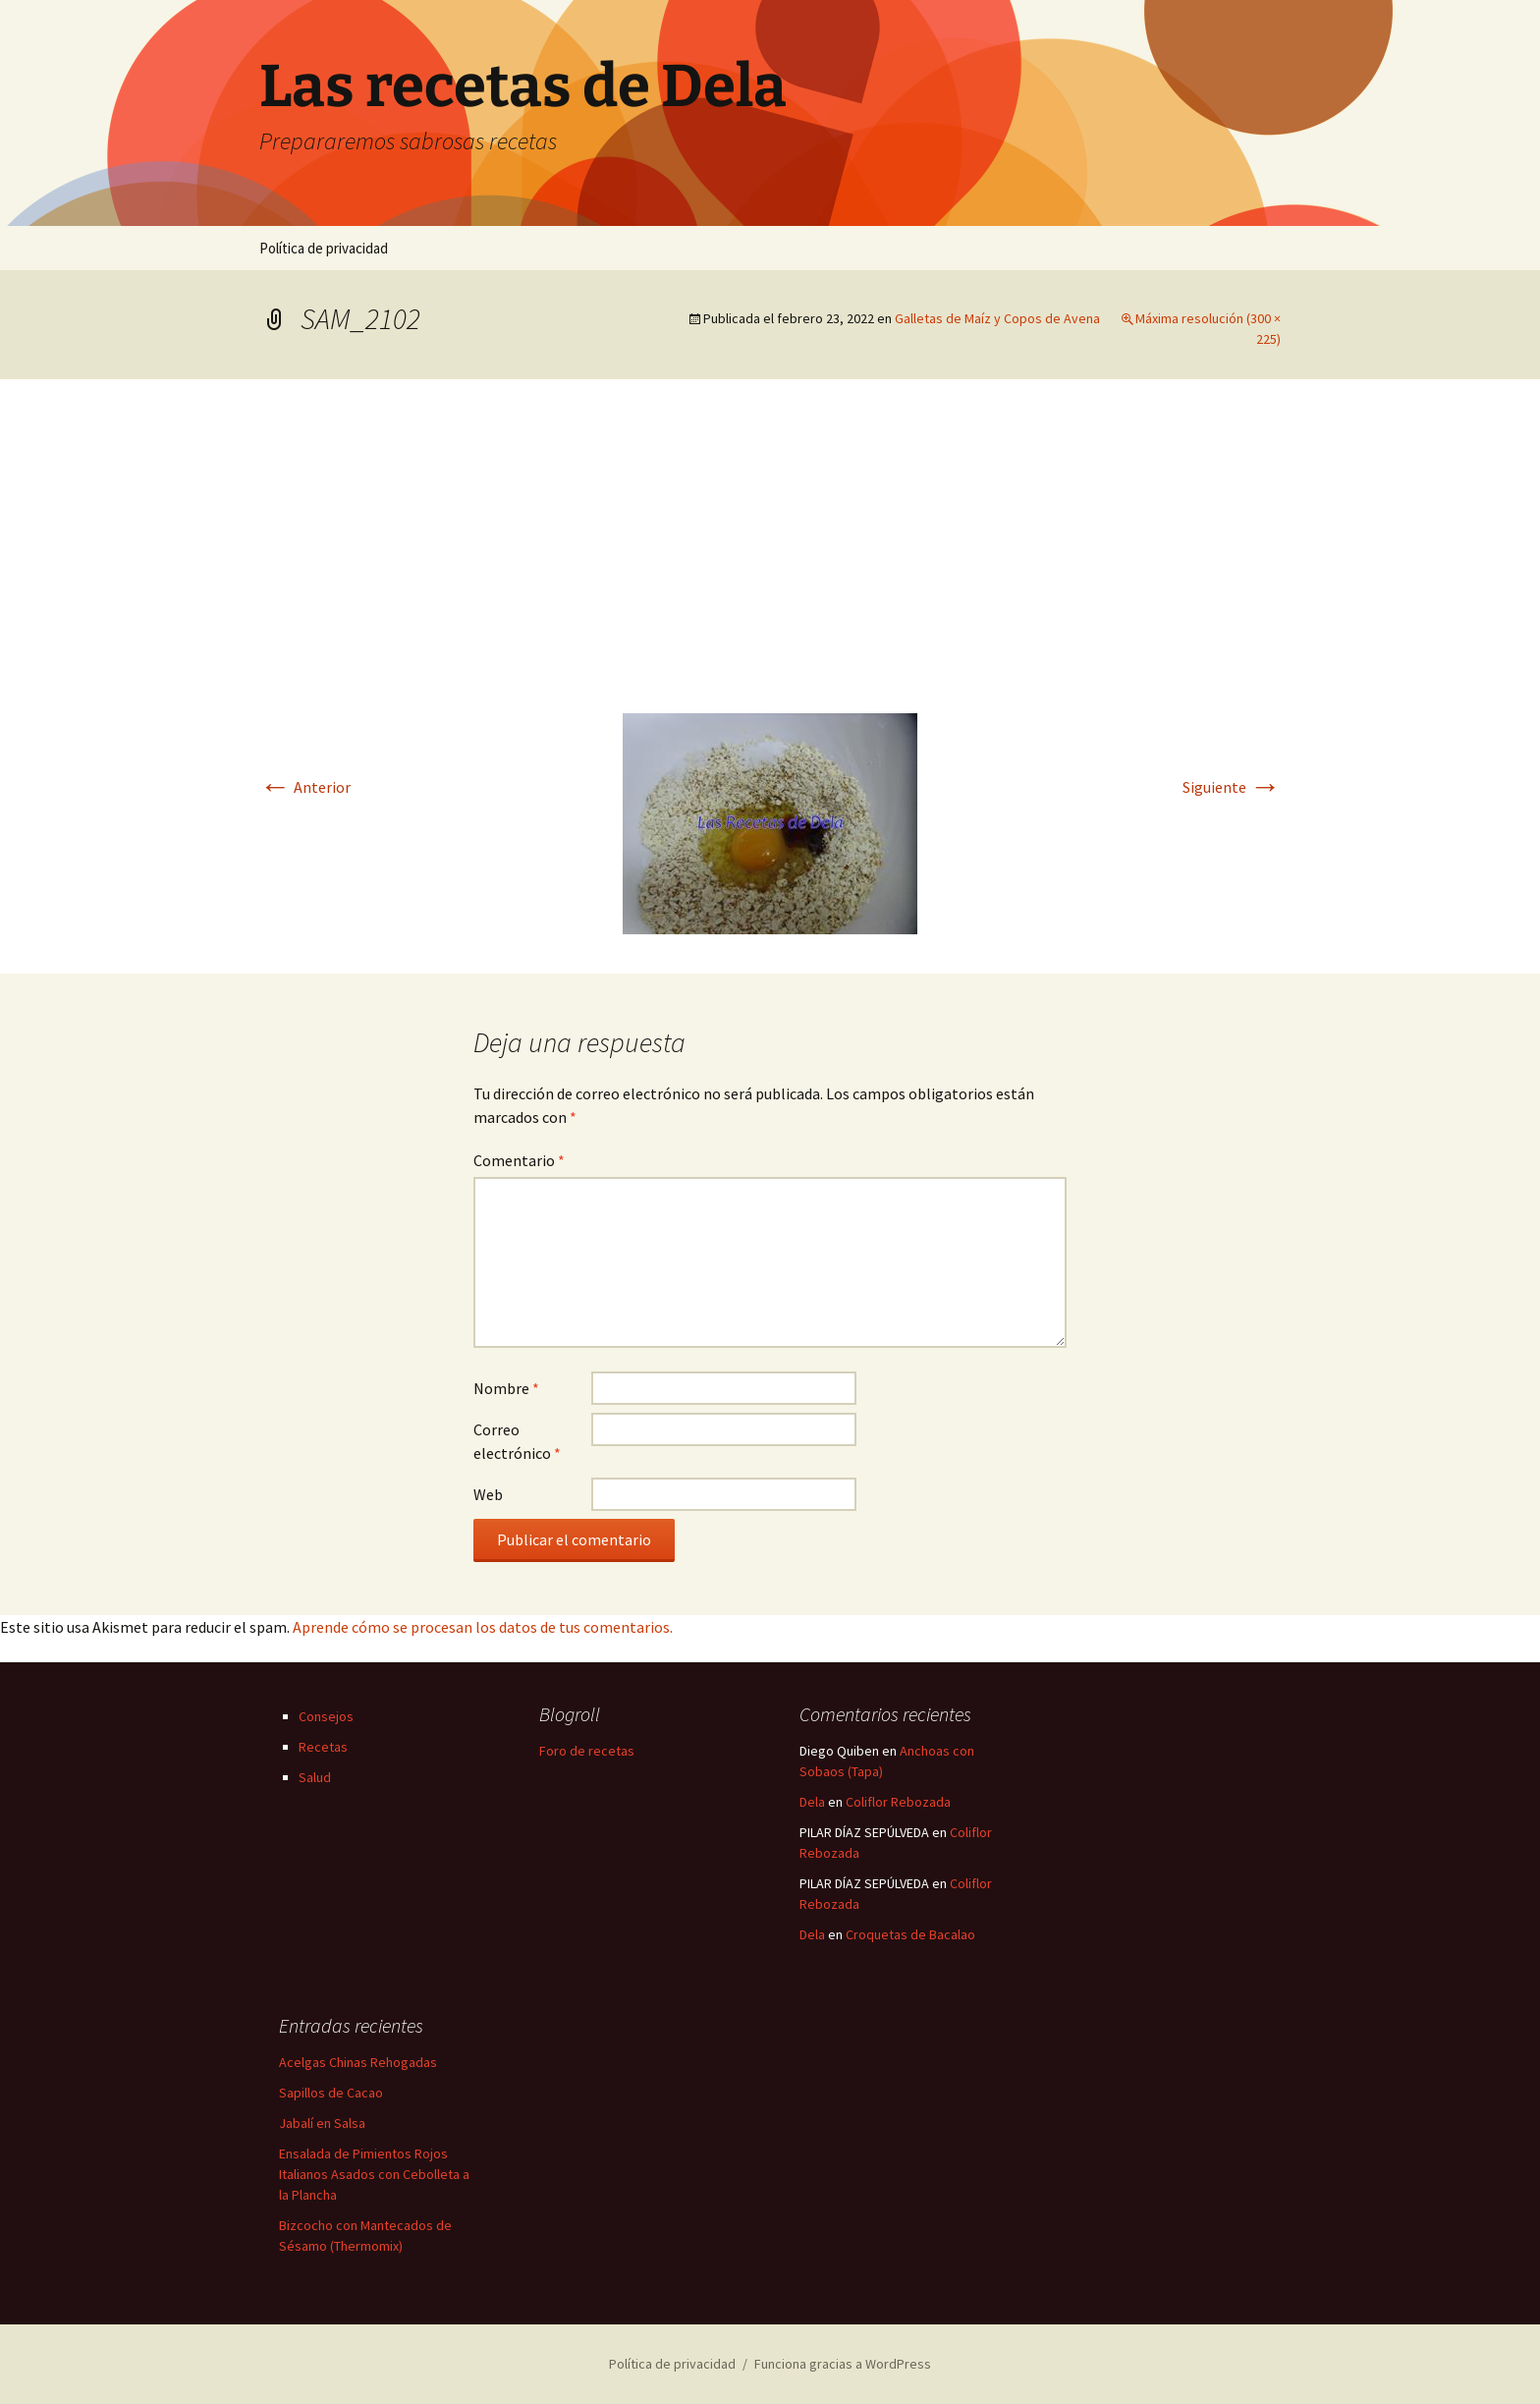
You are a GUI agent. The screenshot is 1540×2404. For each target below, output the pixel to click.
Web (488, 1494)
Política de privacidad (323, 248)
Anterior (305, 787)
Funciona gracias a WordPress (842, 2364)
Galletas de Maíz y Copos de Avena (997, 318)
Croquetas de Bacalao (910, 1934)
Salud (315, 1777)
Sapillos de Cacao (331, 2092)
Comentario (519, 1160)
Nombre (506, 1388)
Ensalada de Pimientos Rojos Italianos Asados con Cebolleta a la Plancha (374, 2174)
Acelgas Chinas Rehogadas (358, 2062)
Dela (812, 1802)
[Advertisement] (770, 565)
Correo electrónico (517, 1441)
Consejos (326, 1716)
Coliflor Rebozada (898, 1802)
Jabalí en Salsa (322, 2123)
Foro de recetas (586, 1751)
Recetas (323, 1747)
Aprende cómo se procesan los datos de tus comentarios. (483, 1627)
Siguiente (1231, 787)
